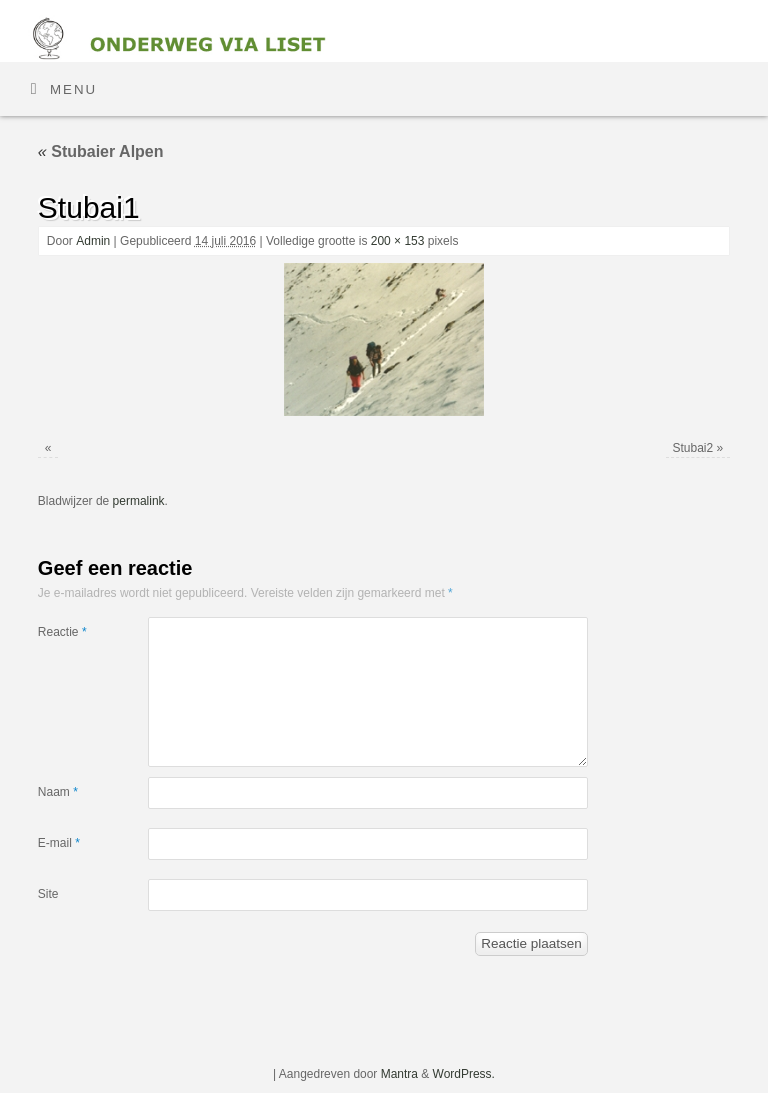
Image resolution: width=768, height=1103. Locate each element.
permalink (139, 501)
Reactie (62, 632)
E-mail (59, 843)
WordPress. (464, 1074)
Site (48, 894)
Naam (58, 792)
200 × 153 (398, 241)
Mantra (399, 1074)
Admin (93, 241)
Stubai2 (692, 448)
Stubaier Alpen (101, 151)
